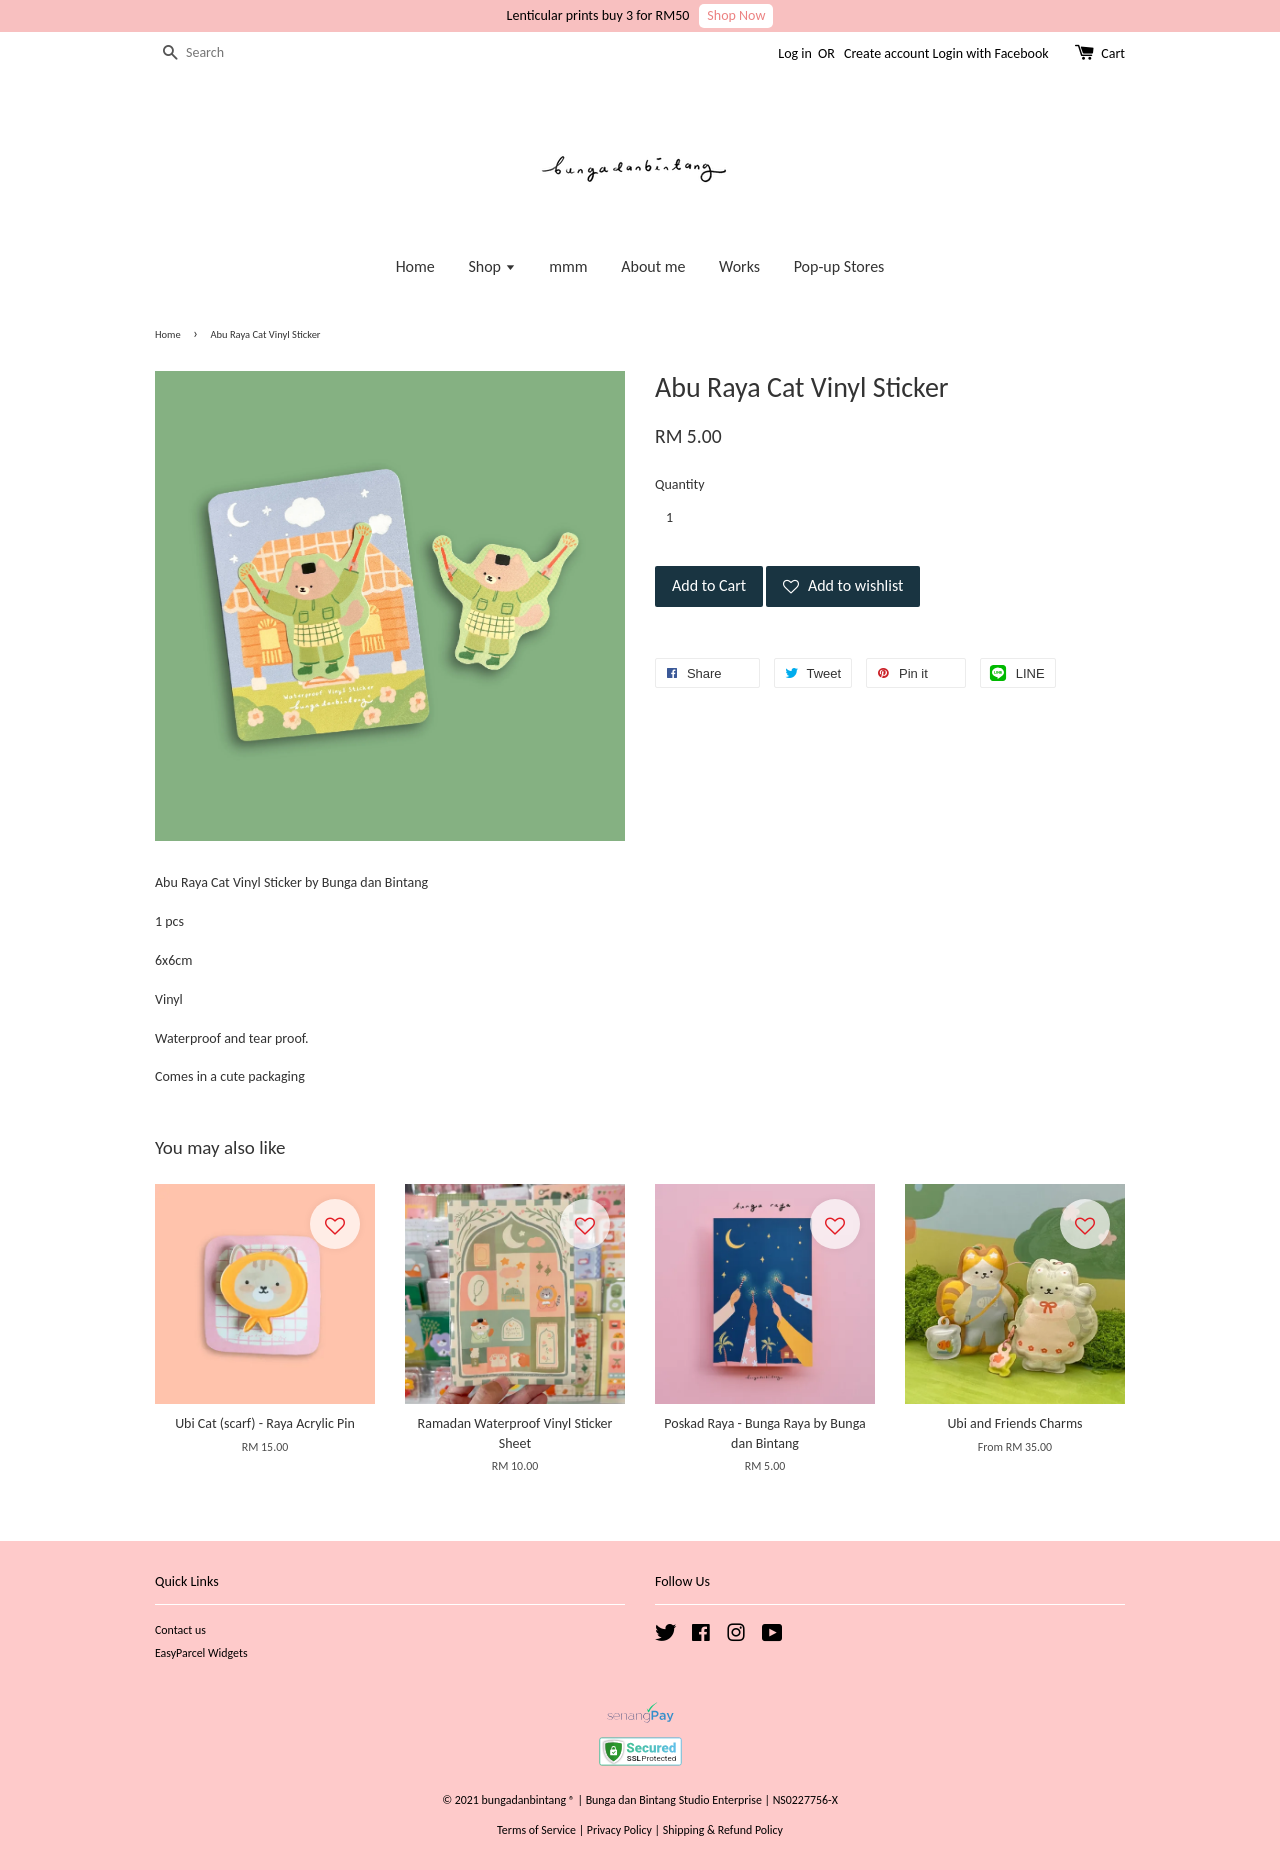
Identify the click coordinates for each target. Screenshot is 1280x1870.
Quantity (680, 484)
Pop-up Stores (839, 266)
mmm (568, 266)
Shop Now (736, 15)
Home (415, 266)
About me (653, 266)
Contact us (180, 1630)
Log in (795, 53)
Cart (1113, 53)
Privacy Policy (619, 1830)
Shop (491, 266)
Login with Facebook (991, 53)
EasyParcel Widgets (201, 1653)
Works (739, 266)
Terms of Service (536, 1830)
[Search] (215, 53)
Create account (886, 53)
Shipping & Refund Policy (723, 1830)
